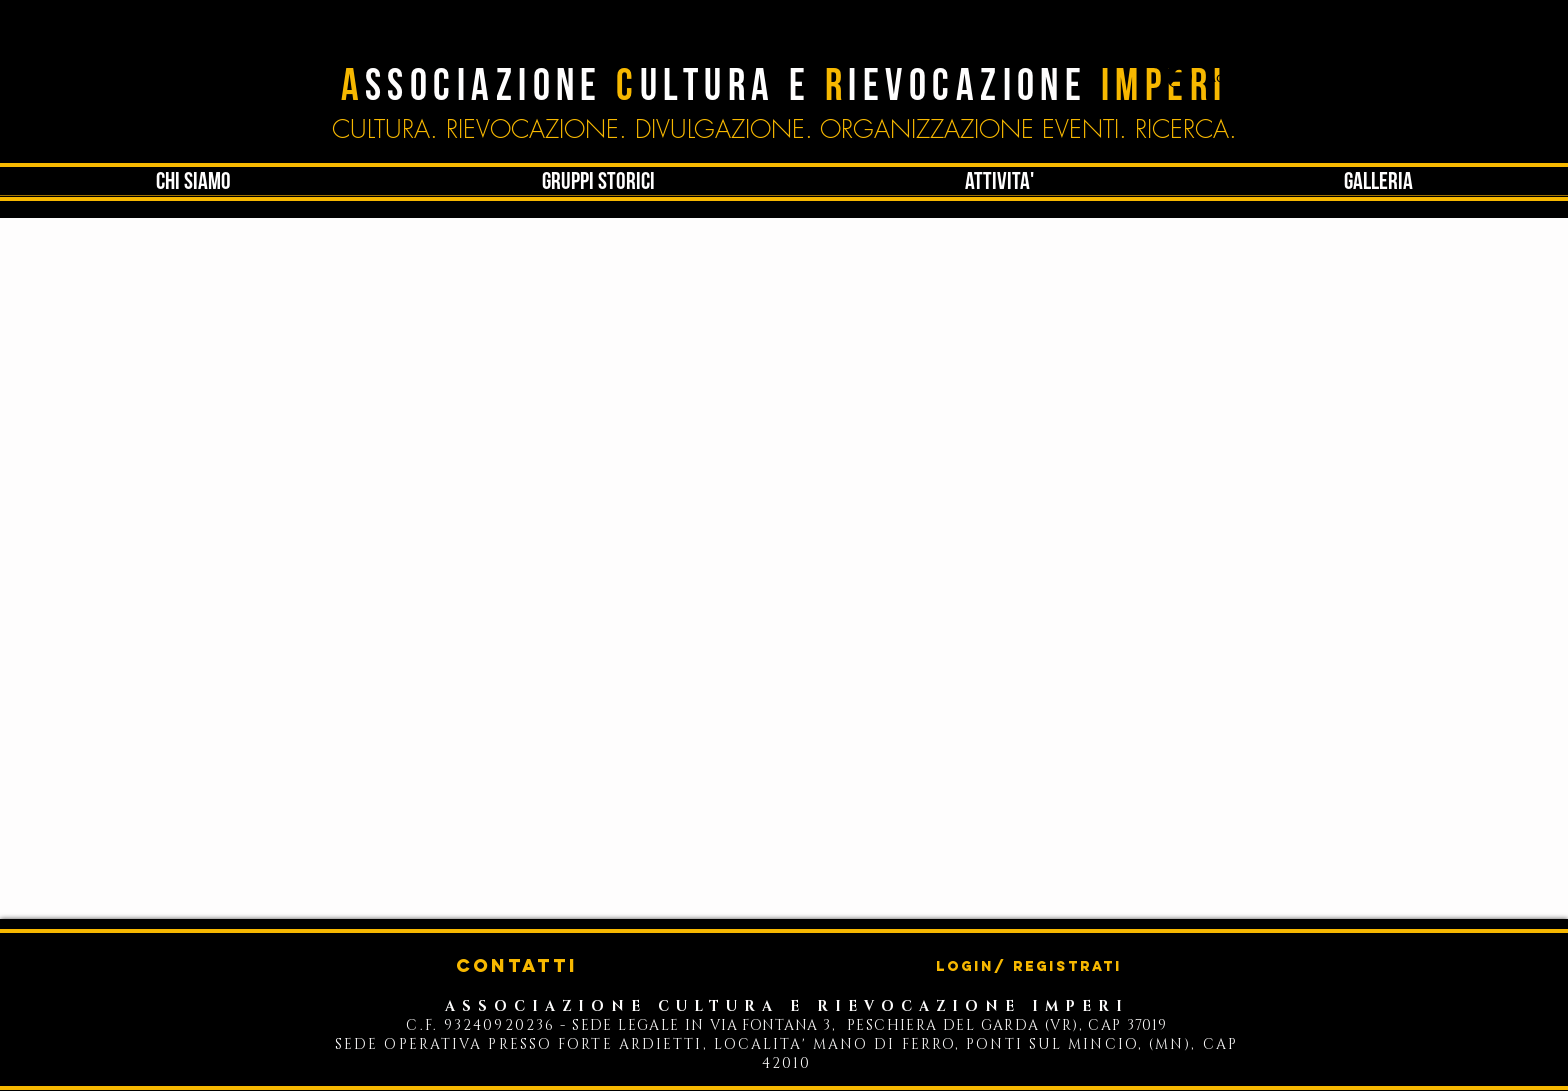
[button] (999, 182)
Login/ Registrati (1029, 967)
